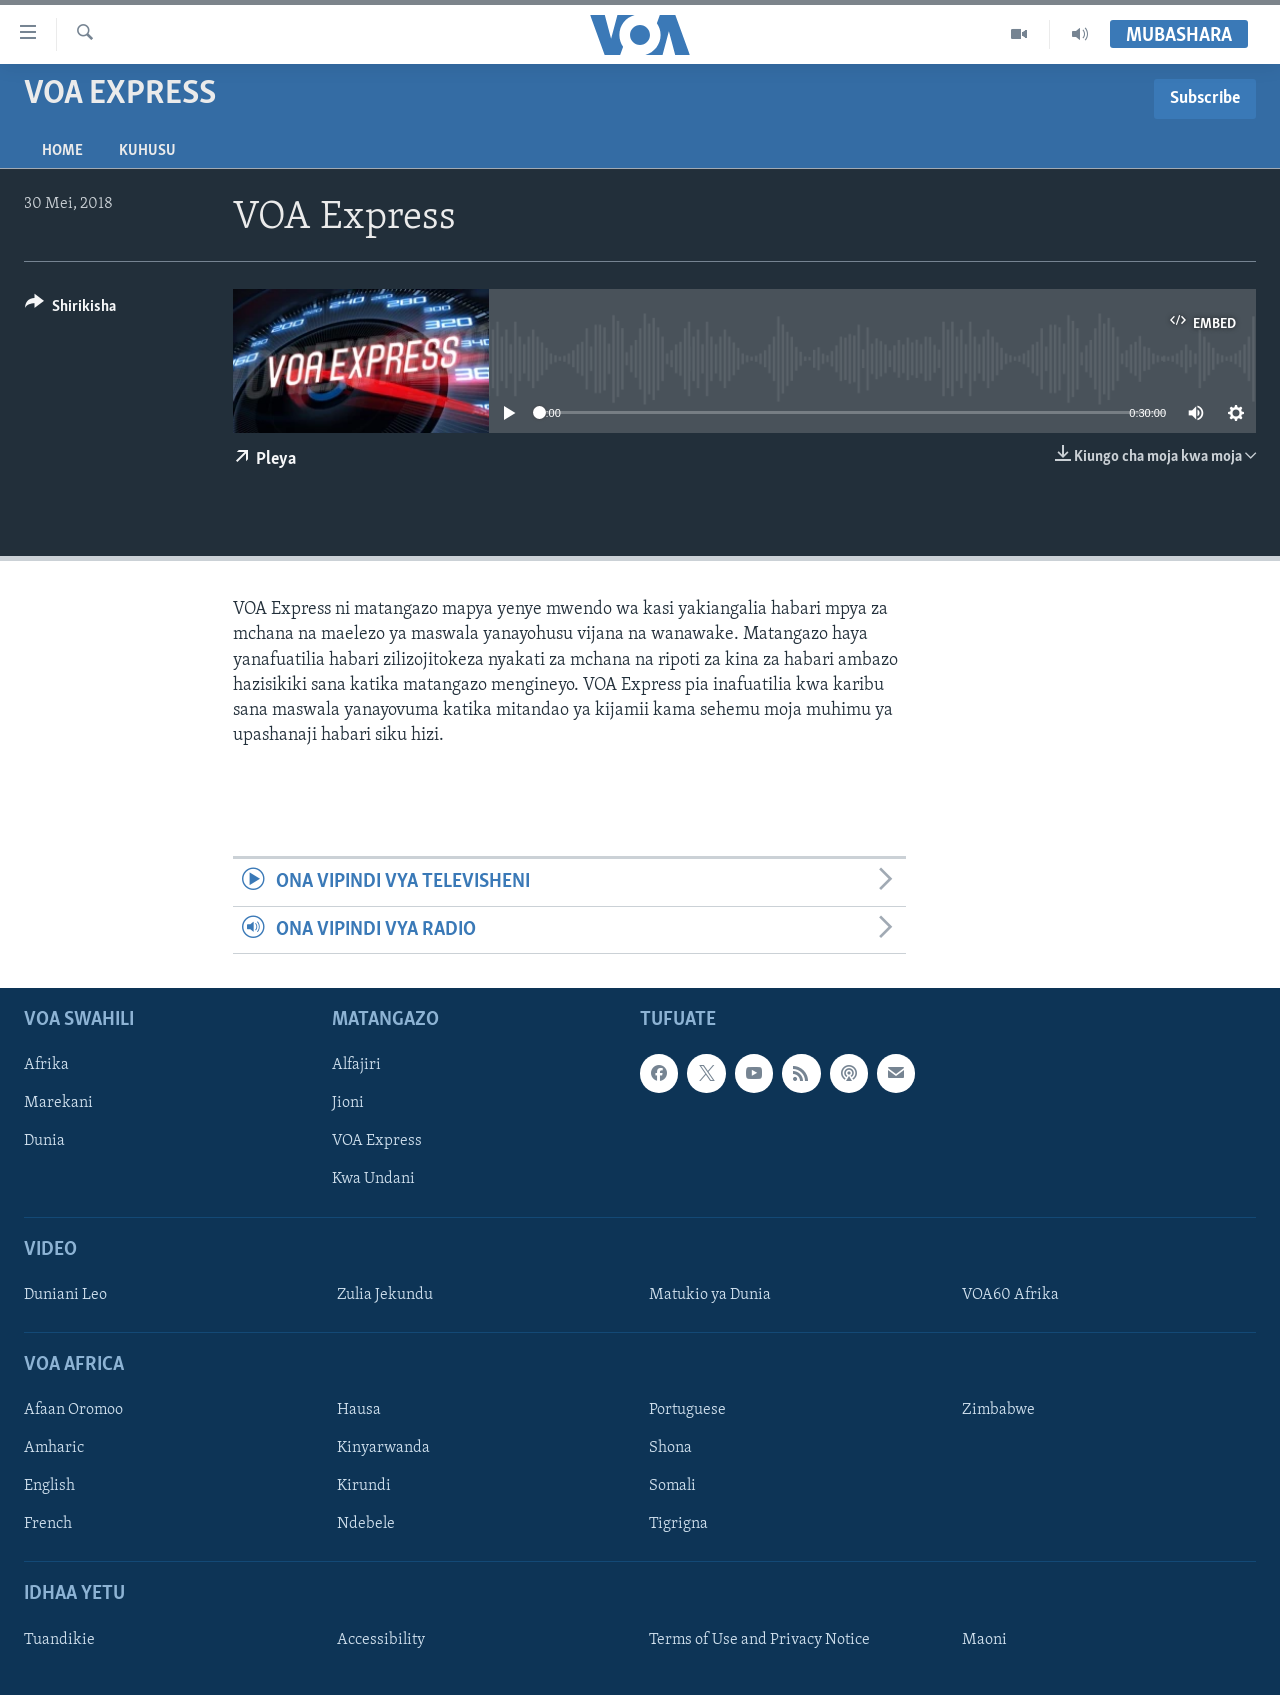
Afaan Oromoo (73, 1410)
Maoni (984, 1640)
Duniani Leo (65, 1295)
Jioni (348, 1103)
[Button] (70, 309)
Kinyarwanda (383, 1448)
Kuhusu (147, 151)
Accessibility (381, 1640)
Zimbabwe (998, 1410)
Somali (672, 1486)
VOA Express (377, 1141)
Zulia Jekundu (385, 1295)
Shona (670, 1448)
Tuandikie (59, 1640)
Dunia (44, 1141)
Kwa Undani (373, 1179)
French (48, 1524)
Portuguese (687, 1410)
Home (62, 151)
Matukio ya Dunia (710, 1295)
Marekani (58, 1103)
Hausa (359, 1410)
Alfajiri (356, 1065)
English (49, 1486)
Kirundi (364, 1486)
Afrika (46, 1065)
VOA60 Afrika (1010, 1295)
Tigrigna (678, 1524)
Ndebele (366, 1524)
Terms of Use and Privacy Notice (759, 1640)
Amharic (54, 1448)
